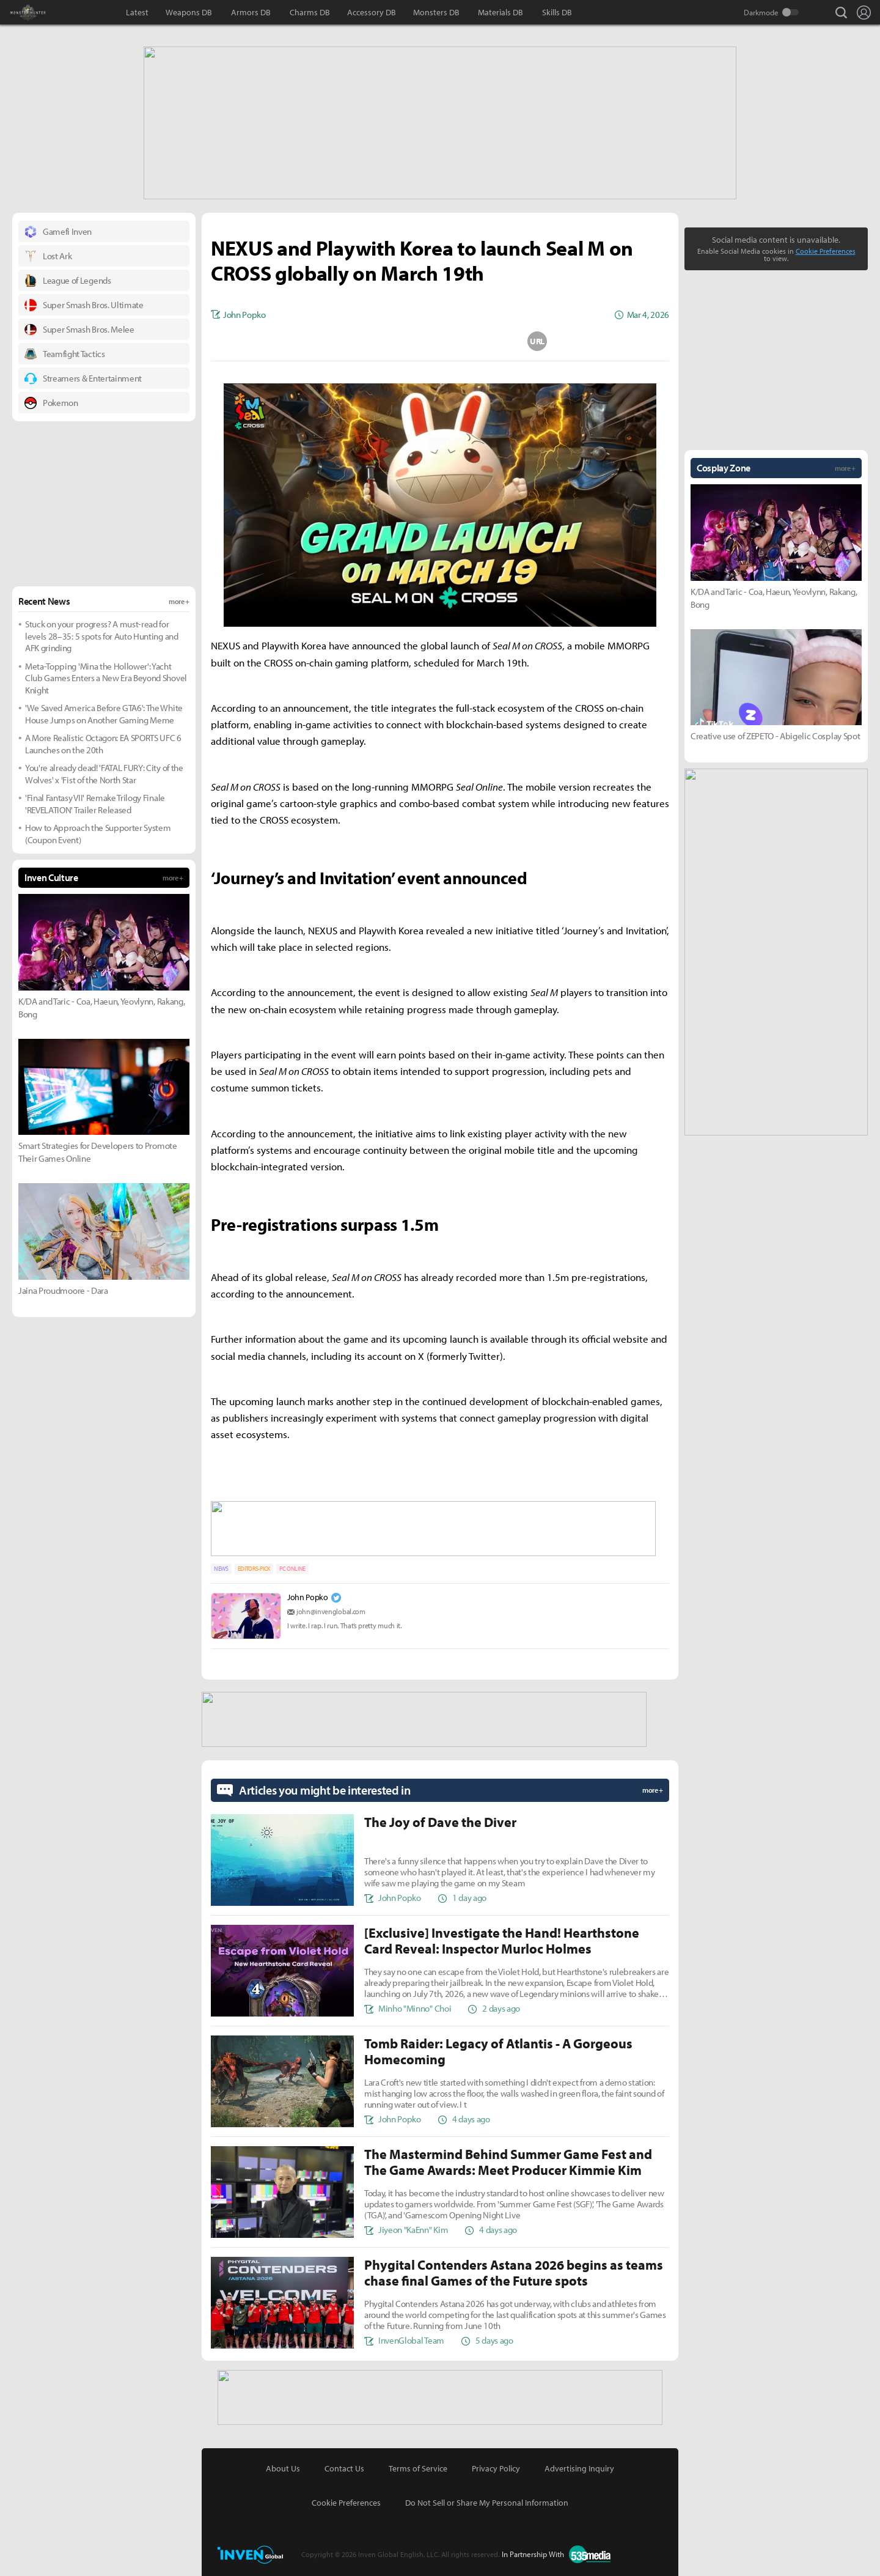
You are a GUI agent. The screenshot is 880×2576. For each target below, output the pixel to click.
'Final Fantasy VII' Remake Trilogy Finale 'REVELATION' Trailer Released (95, 802)
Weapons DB (189, 12)
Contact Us (344, 2461)
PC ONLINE (292, 1565)
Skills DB (557, 12)
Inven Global (84, 12)
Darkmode (761, 12)
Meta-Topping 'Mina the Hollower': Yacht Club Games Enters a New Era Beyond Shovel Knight (106, 677)
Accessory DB (371, 12)
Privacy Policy (496, 2461)
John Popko (307, 1593)
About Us (283, 2461)
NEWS (221, 1565)
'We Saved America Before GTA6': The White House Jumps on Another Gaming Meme (104, 713)
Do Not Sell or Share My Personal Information (486, 2495)
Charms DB (310, 12)
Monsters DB (436, 12)
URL (537, 339)
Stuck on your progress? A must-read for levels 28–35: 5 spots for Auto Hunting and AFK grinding (101, 634)
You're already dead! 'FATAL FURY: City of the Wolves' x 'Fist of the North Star (104, 772)
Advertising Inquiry (579, 2461)
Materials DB (500, 12)
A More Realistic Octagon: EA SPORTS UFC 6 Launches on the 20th (103, 743)
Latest (137, 12)
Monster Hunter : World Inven (48, 12)
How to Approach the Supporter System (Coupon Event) (97, 832)
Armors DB (251, 12)
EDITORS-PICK (254, 1565)
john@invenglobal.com (330, 1607)
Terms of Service (418, 2461)
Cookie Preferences (826, 249)
